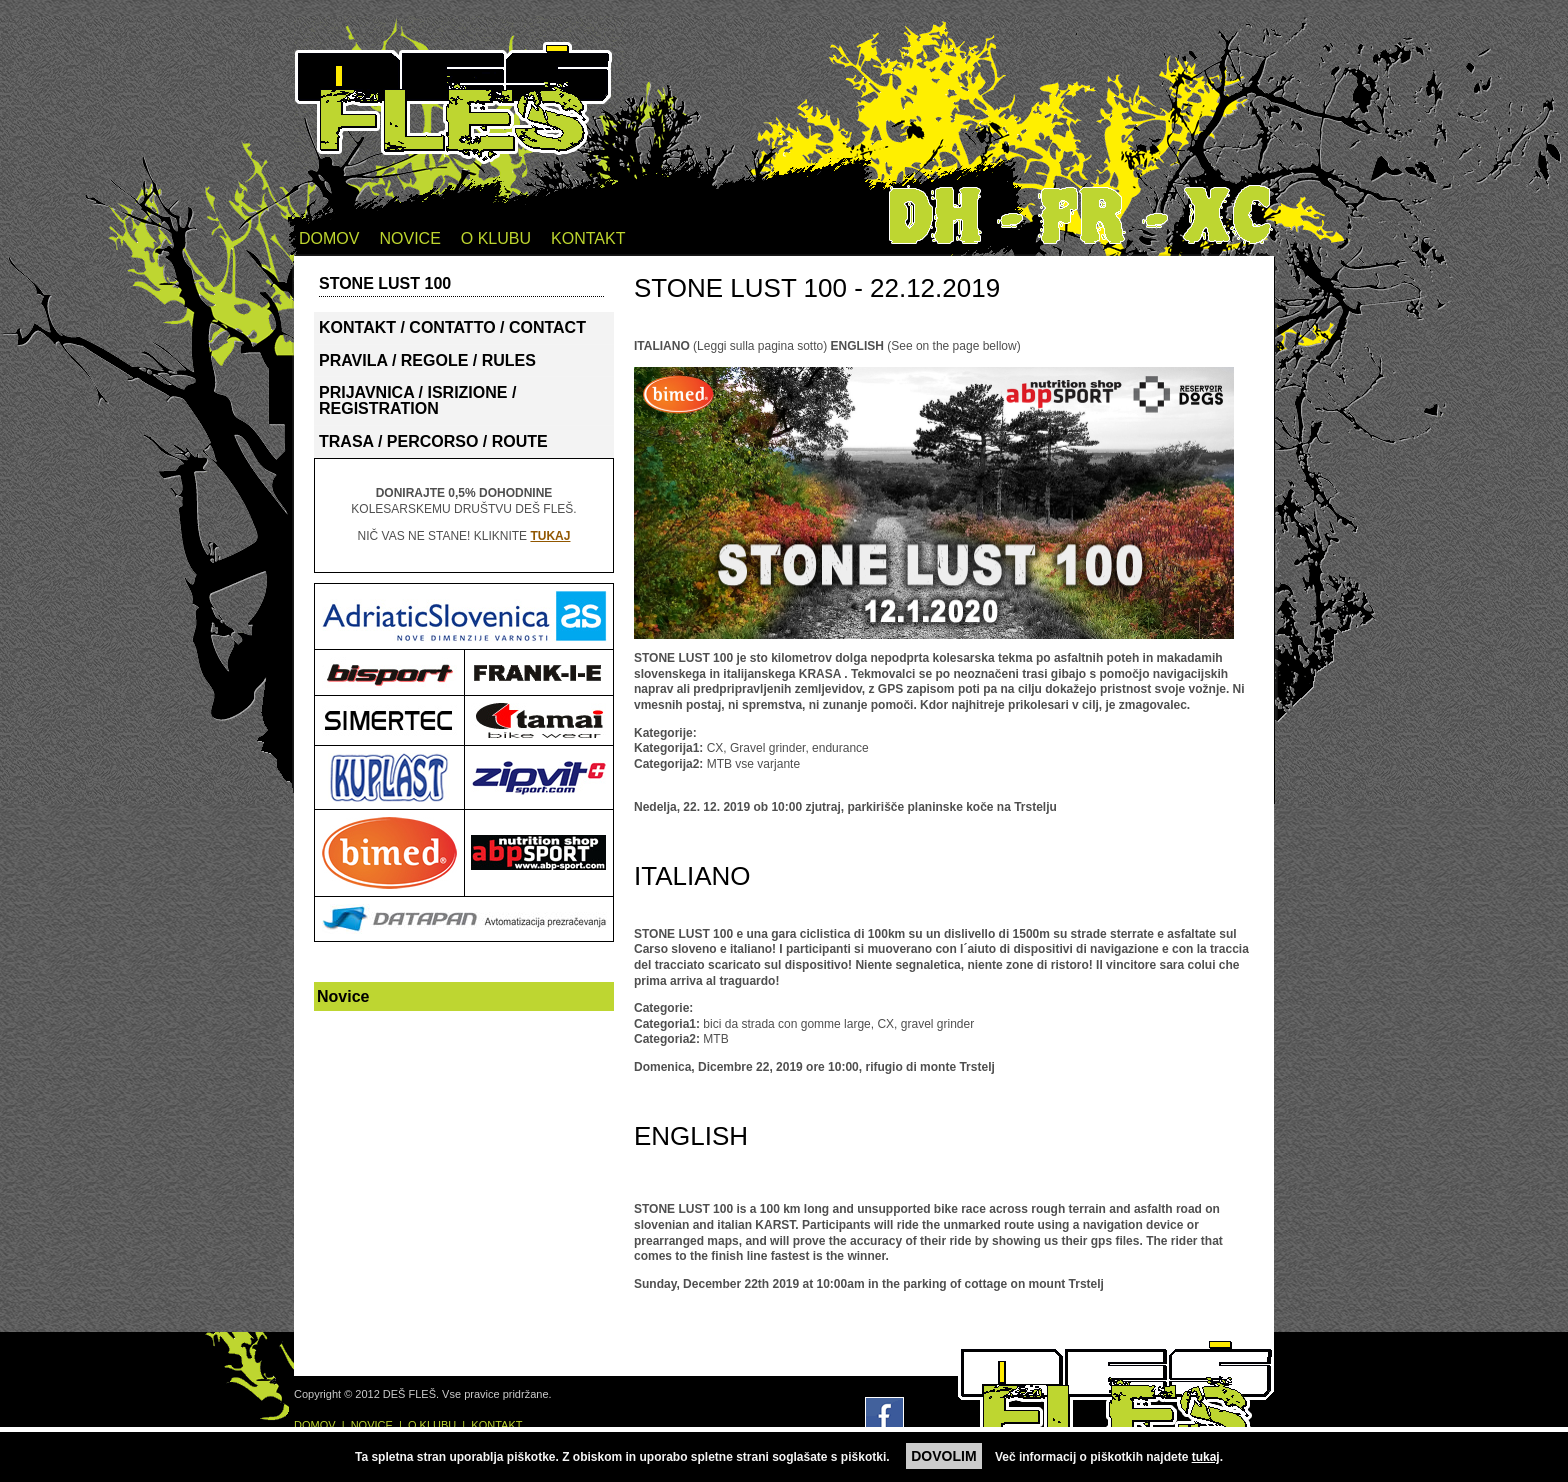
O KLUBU (496, 238)
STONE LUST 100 (385, 283)
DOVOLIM (943, 1456)
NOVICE (409, 238)
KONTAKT (588, 238)
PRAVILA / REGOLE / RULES (427, 360)
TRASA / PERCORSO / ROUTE (433, 441)
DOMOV (329, 238)
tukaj (1206, 1457)
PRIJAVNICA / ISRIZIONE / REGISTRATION (417, 400)
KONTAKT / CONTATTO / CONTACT (452, 327)
